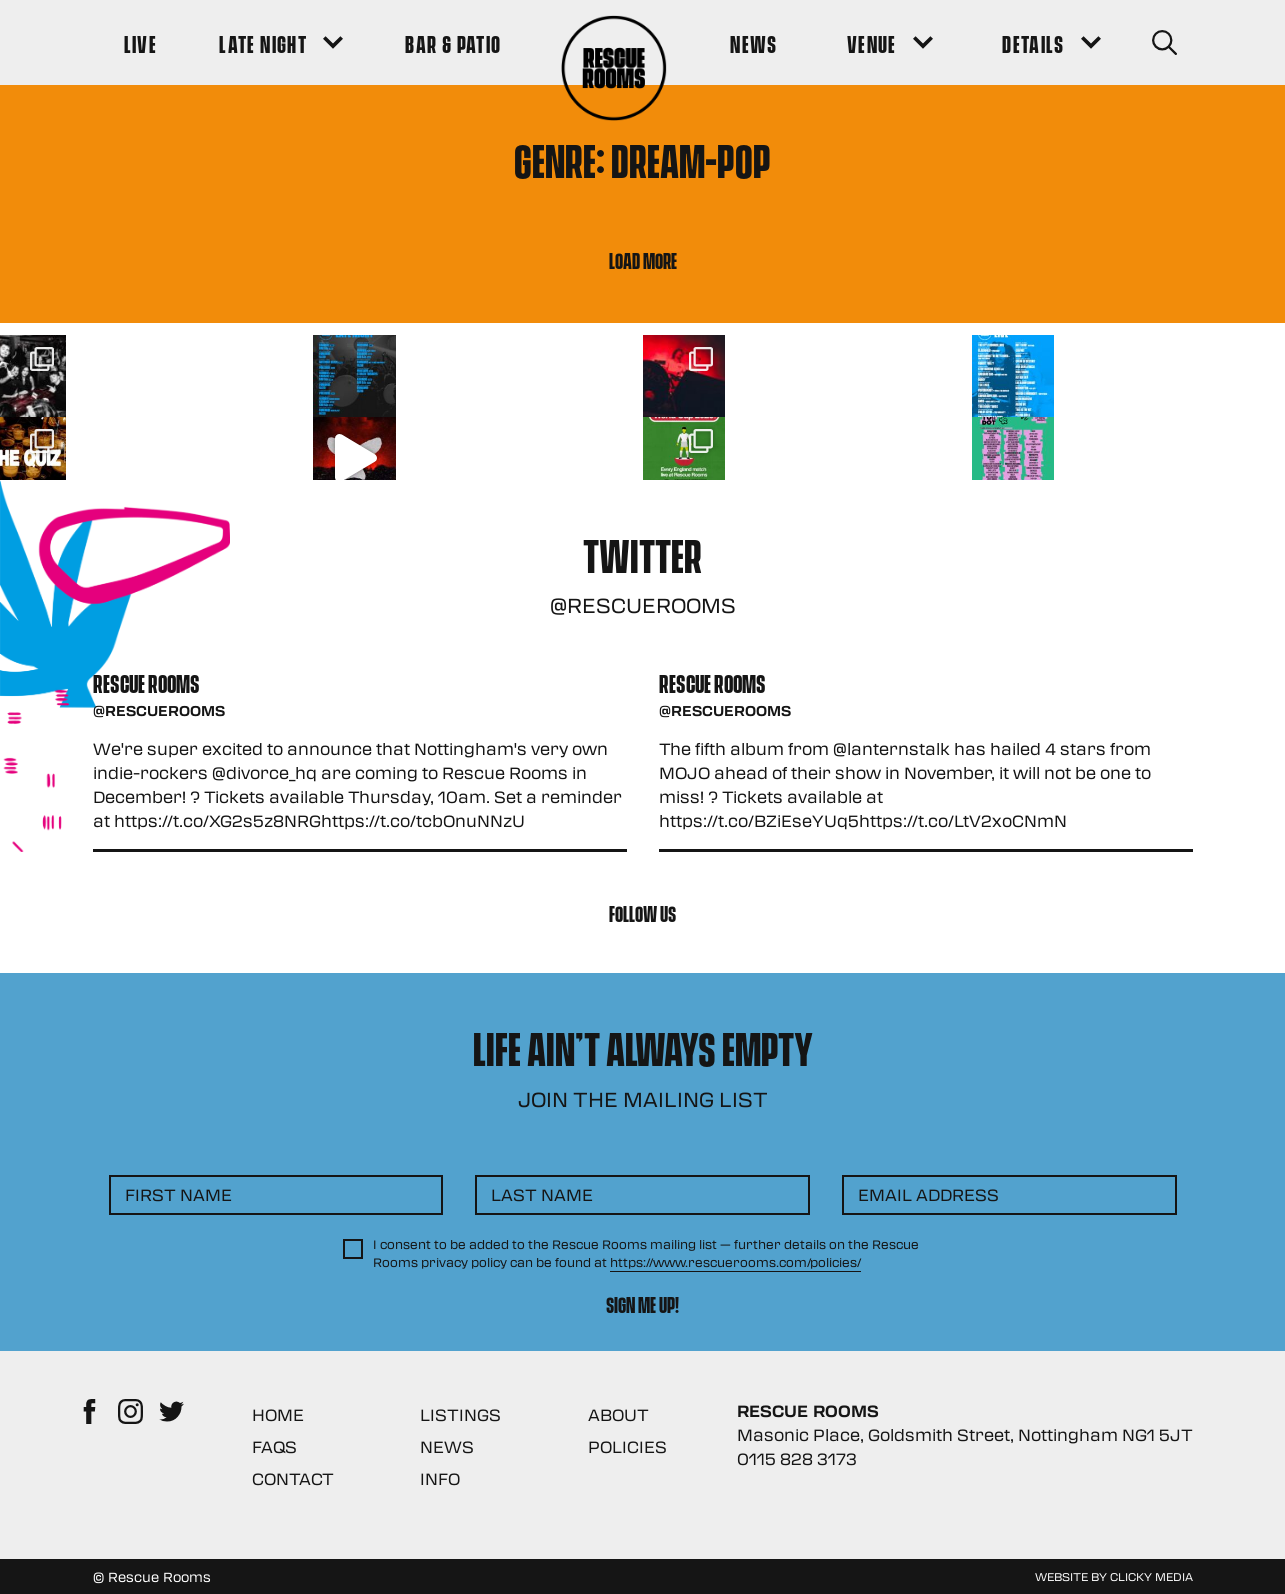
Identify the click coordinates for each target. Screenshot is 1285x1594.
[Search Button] (1164, 42)
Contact (293, 1478)
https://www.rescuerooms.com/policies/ (735, 1262)
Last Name (542, 1194)
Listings (460, 1414)
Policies (627, 1446)
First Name (178, 1194)
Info (440, 1478)
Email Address (928, 1194)
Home (278, 1414)
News (447, 1446)
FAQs (274, 1446)
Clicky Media (1151, 1576)
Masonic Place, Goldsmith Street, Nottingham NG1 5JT (965, 1434)
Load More (643, 259)
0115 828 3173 (797, 1458)
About (618, 1414)
